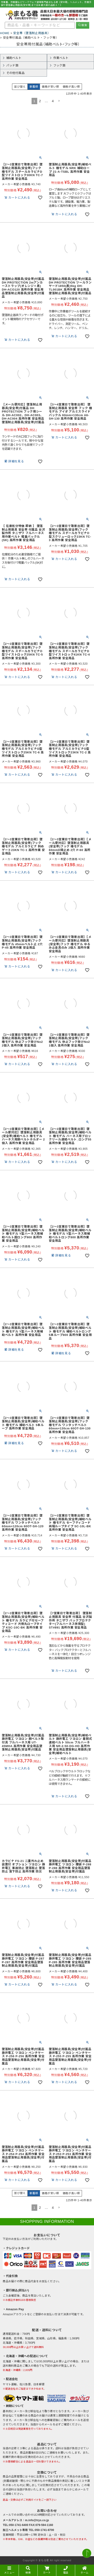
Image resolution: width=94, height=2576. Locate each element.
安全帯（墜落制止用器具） (31, 33)
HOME (5, 33)
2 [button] (40, 101)
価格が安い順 (50, 86)
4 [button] (53, 101)
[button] (59, 101)
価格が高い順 (71, 86)
